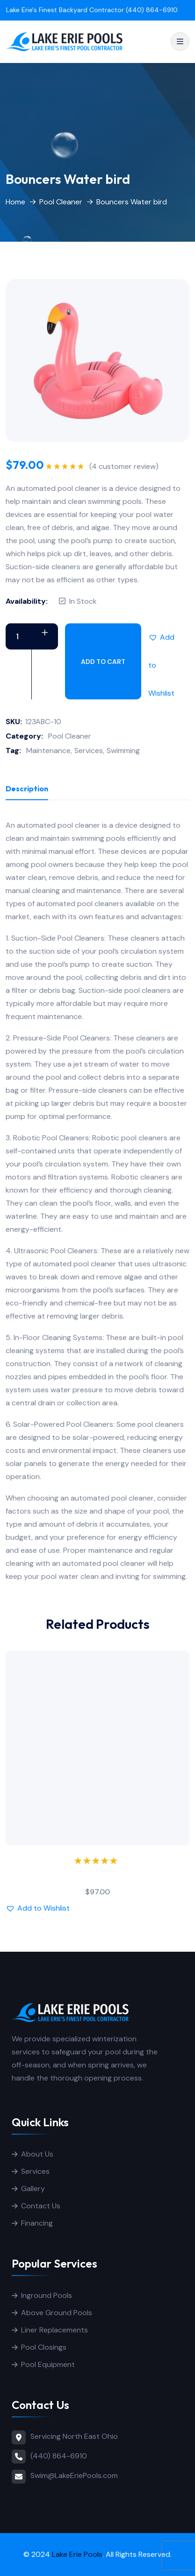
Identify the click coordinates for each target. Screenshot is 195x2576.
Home (15, 202)
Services (88, 750)
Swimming (123, 750)
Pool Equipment (48, 2364)
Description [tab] (27, 788)
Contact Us (40, 2206)
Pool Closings (43, 2347)
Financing (37, 2223)
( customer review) (124, 466)
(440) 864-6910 (58, 2456)
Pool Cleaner (60, 202)
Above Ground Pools (56, 2313)
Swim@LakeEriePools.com (74, 2475)
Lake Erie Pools (77, 2554)
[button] (162, 637)
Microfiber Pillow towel (98, 1875)
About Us (37, 2154)
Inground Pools (46, 2295)
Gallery (33, 2188)
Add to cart (103, 661)
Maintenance (48, 750)
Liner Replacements (54, 2330)
